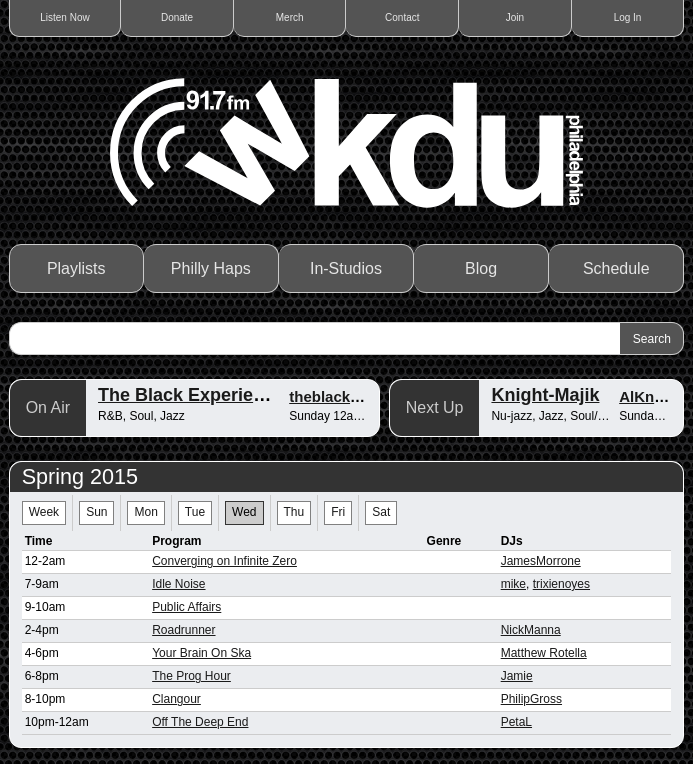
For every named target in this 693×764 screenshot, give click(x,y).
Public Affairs (186, 607)
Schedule (616, 268)
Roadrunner (183, 630)
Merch (290, 17)
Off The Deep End (200, 722)
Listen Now (64, 17)
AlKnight (650, 396)
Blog (481, 268)
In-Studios (346, 268)
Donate (177, 17)
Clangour (176, 699)
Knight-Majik (545, 395)
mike (513, 584)
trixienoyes (561, 584)
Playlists (76, 268)
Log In (628, 17)
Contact (402, 17)
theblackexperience (358, 396)
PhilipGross (531, 699)
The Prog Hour (191, 676)
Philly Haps (211, 268)
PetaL (516, 722)
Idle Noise (178, 584)
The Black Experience (191, 395)
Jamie (517, 676)
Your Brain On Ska (201, 653)
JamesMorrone (541, 561)
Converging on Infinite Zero (224, 561)
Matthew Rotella (544, 653)
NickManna (531, 630)
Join (515, 17)
